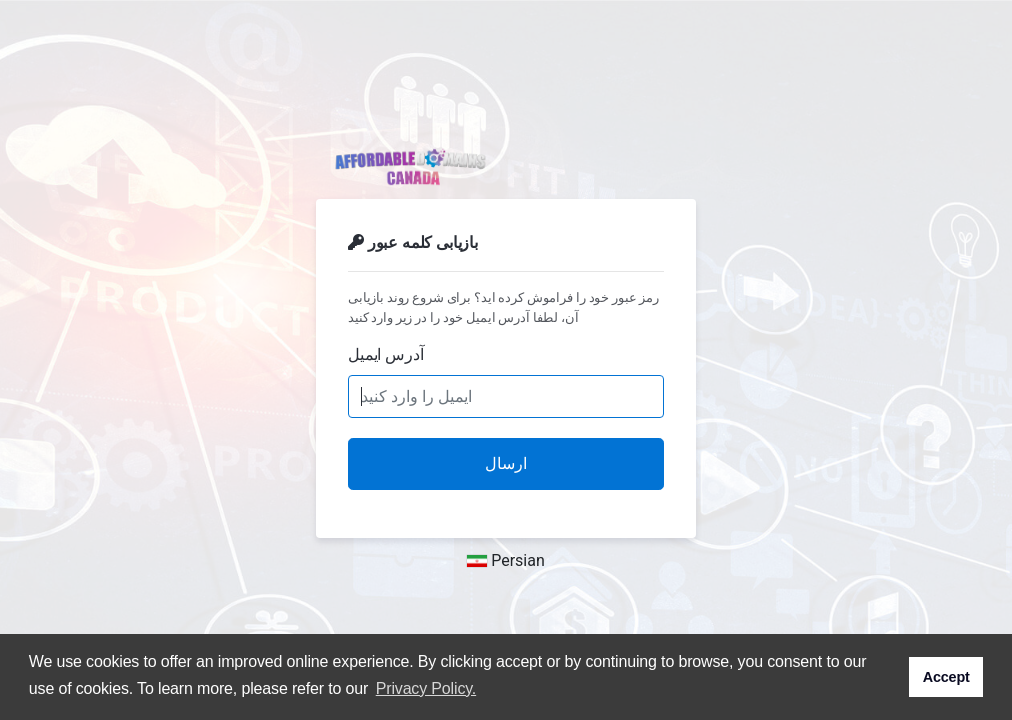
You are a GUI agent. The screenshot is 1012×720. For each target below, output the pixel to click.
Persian (506, 560)
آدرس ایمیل (385, 354)
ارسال (506, 463)
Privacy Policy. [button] (426, 688)
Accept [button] (946, 677)
